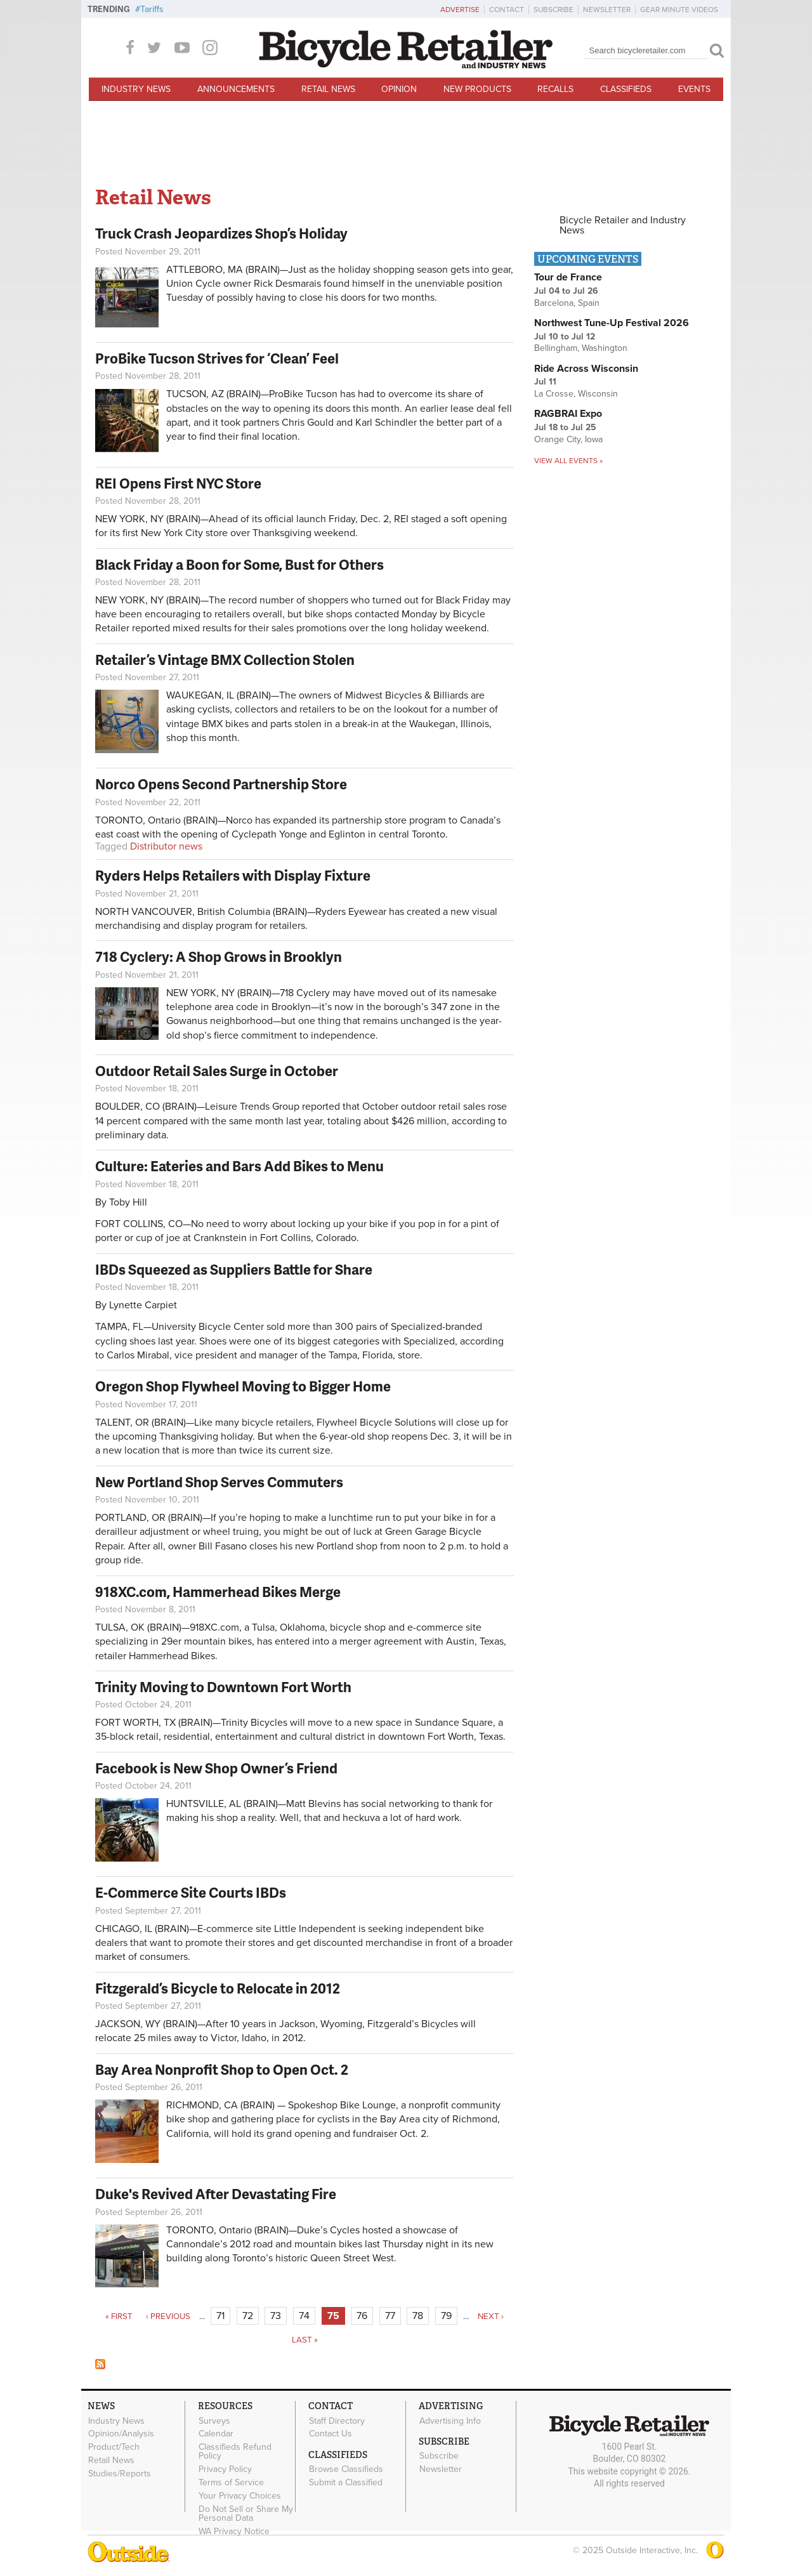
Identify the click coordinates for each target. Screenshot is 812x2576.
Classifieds (626, 89)
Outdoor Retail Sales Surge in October (216, 1071)
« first (119, 2316)
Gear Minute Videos (679, 9)
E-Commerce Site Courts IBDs (190, 1892)
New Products (477, 89)
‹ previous (168, 2316)
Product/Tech (114, 2447)
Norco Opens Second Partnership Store (221, 784)
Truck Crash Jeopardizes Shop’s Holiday (221, 233)
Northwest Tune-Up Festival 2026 (611, 323)
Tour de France (568, 277)
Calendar (216, 2434)
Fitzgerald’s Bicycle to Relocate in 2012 (217, 1988)
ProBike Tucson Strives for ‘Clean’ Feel (217, 358)
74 (304, 2316)
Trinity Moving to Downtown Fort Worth (223, 1687)
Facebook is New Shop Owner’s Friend (216, 1768)
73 (275, 2316)
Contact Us (330, 2434)
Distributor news (166, 846)
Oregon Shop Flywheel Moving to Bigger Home (243, 1386)
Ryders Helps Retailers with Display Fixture (232, 875)
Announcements (236, 89)
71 (220, 2316)
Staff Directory (337, 2420)
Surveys (214, 2420)
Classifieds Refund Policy (235, 2451)
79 (446, 2316)
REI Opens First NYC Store (178, 483)
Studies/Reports (119, 2473)
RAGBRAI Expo (568, 413)
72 (247, 2316)
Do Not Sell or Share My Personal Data (246, 2513)
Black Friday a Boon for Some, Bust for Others (239, 564)
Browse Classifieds (346, 2469)
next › (491, 2316)
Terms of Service (231, 2482)
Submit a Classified (346, 2483)
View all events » (568, 460)
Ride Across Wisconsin (586, 368)
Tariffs (152, 9)
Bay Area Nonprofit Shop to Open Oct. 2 (221, 2069)
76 (362, 2316)
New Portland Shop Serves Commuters (219, 1482)
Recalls (555, 89)
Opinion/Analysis (121, 2434)
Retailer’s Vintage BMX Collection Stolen (225, 659)
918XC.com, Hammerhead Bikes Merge (218, 1591)
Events (694, 89)
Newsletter (607, 9)
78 (417, 2316)
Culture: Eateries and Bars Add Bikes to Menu (239, 1166)
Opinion (399, 89)
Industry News (136, 89)
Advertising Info (450, 2420)
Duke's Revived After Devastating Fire (215, 2194)
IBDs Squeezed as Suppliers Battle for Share (233, 1269)
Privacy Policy (225, 2469)
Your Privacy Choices (240, 2495)
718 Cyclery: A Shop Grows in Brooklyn (218, 956)
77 (390, 2316)
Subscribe (553, 9)
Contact (506, 9)
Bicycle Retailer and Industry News (623, 225)
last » (305, 2340)
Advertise (460, 9)
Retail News (328, 89)
